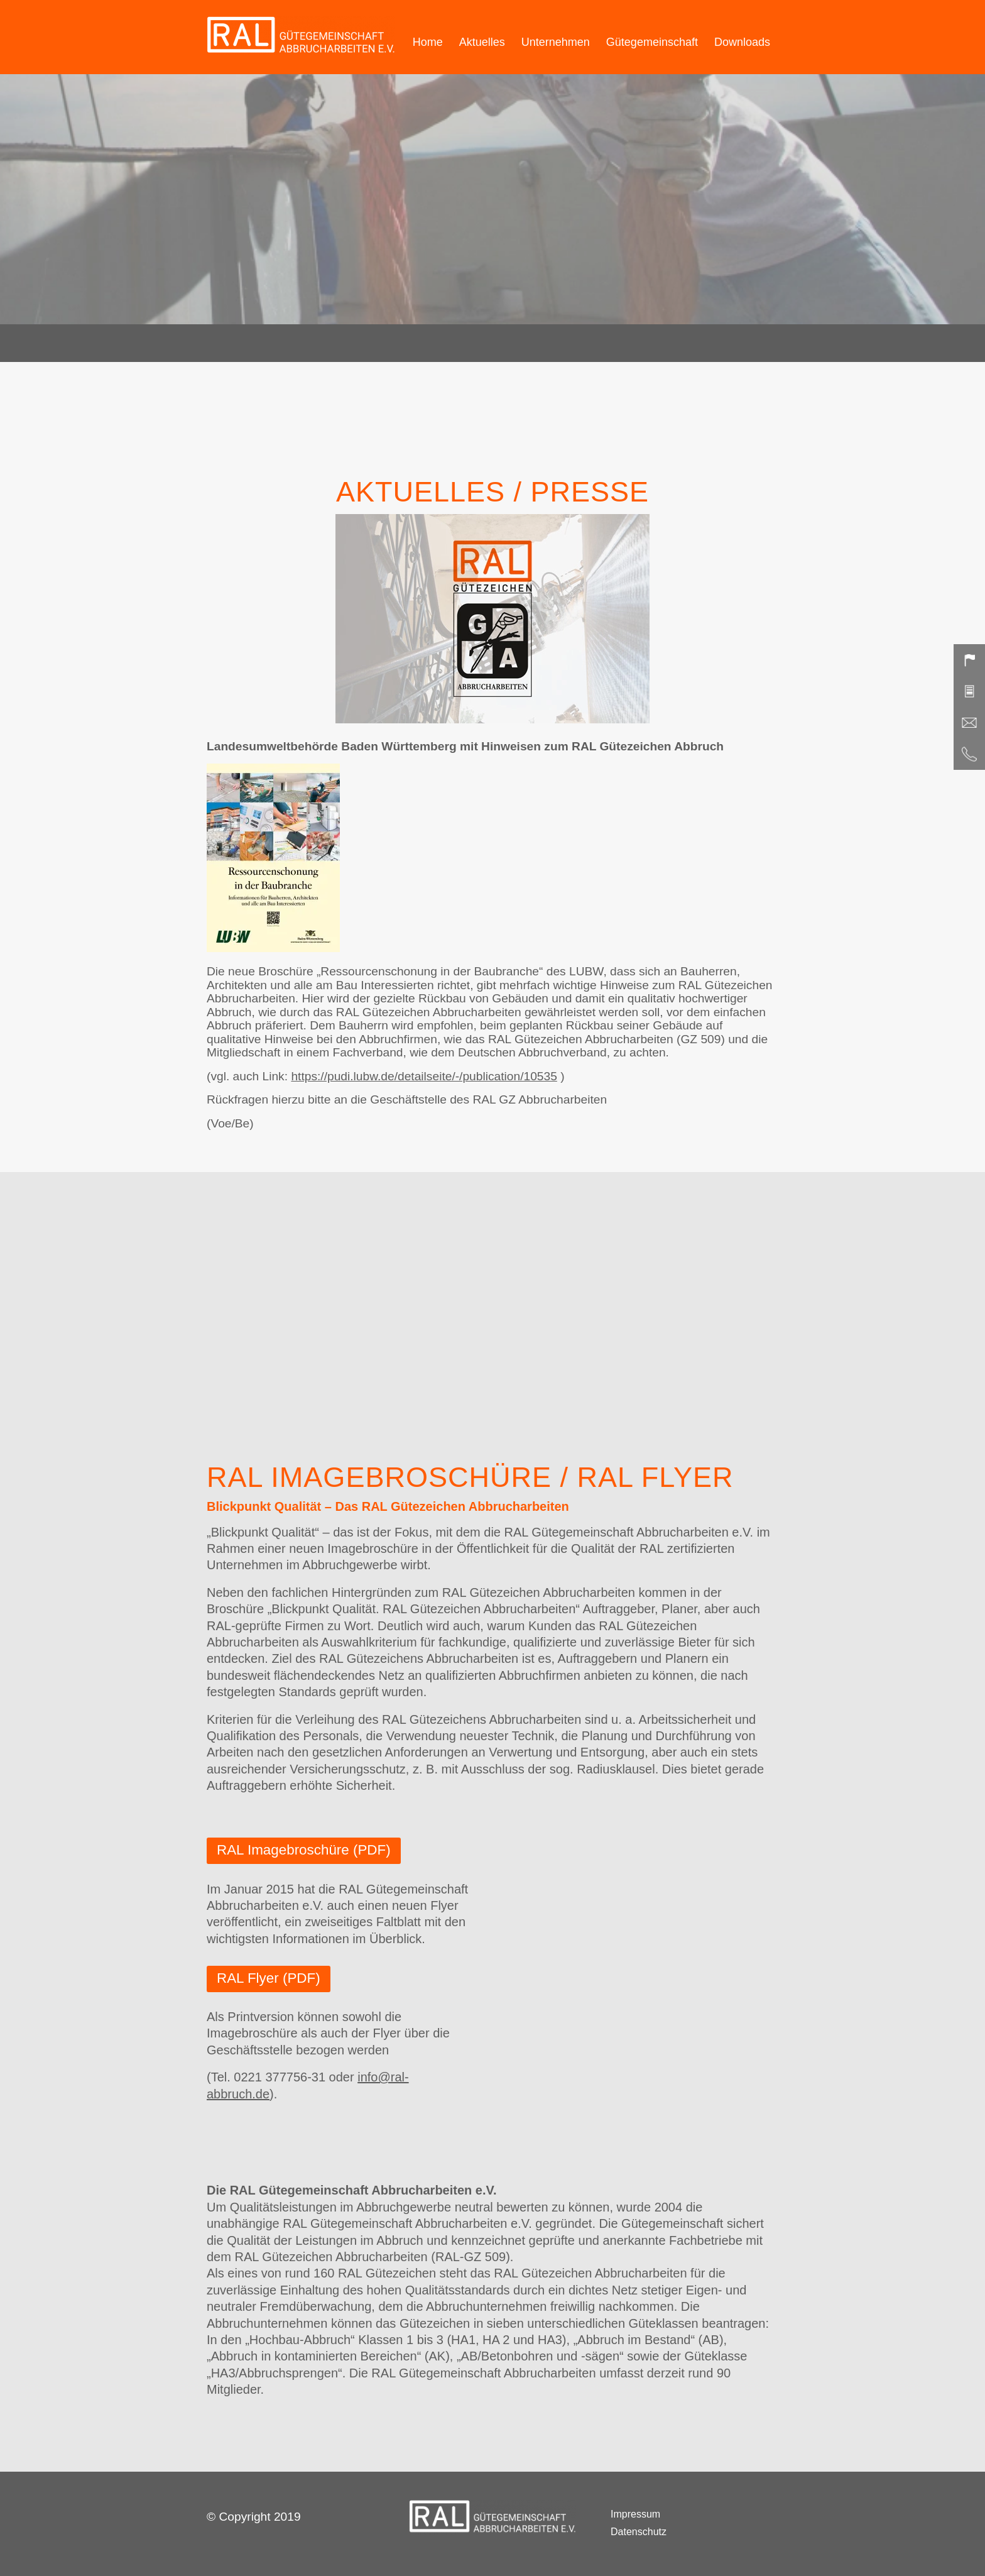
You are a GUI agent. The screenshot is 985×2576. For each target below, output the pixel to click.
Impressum (635, 2515)
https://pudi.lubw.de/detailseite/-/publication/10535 (424, 1076)
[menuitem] (428, 37)
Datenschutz (639, 2532)
